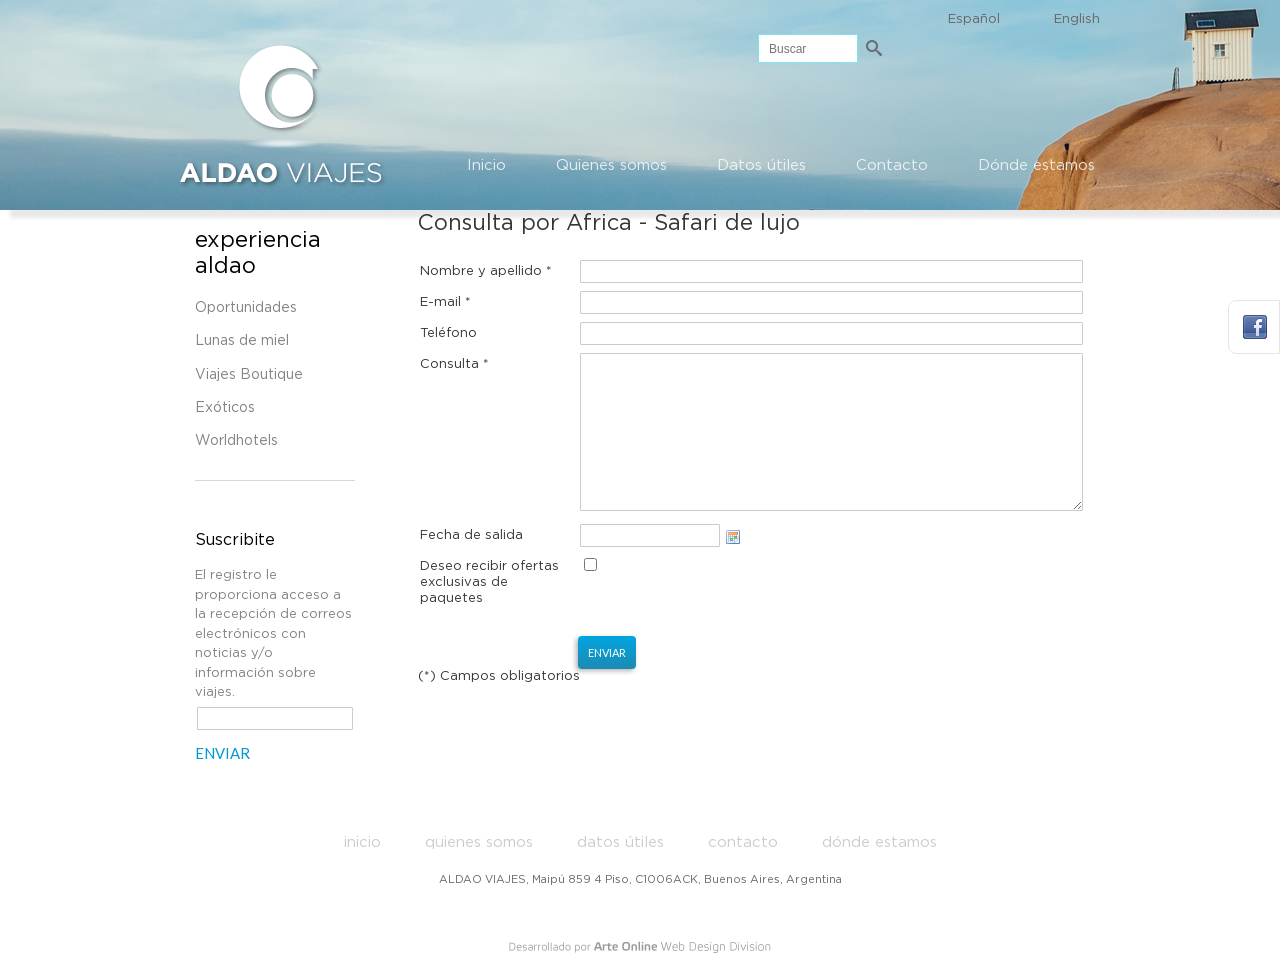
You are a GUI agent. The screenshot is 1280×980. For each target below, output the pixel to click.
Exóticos (225, 408)
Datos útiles (761, 165)
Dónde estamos (1036, 165)
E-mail (445, 302)
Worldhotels (236, 441)
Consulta (454, 364)
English (1077, 19)
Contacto (892, 165)
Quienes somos (611, 165)
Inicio (486, 165)
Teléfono (448, 333)
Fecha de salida (471, 565)
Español (974, 19)
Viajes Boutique (249, 375)
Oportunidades (246, 308)
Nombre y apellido (486, 271)
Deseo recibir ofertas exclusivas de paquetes (489, 612)
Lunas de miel (242, 341)
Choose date (733, 567)
